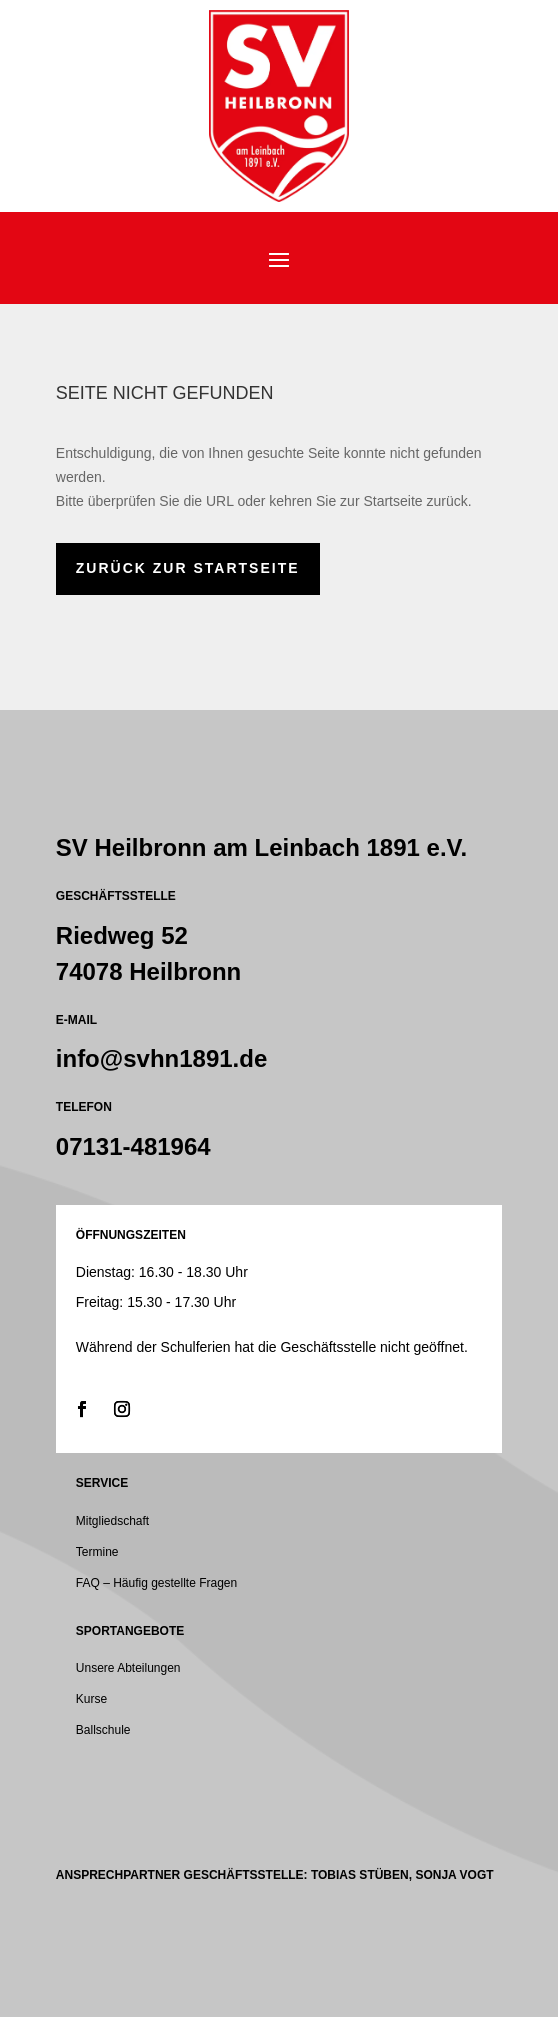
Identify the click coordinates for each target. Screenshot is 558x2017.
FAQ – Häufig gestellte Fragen (156, 1583)
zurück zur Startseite (188, 568)
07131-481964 (133, 1146)
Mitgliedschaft (112, 1521)
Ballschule (103, 1730)
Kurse (91, 1699)
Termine (97, 1552)
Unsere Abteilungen (128, 1668)
